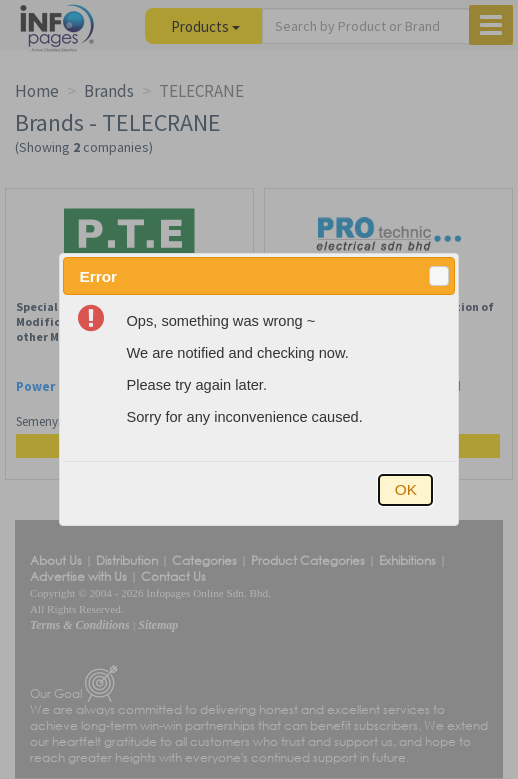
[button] (439, 276)
